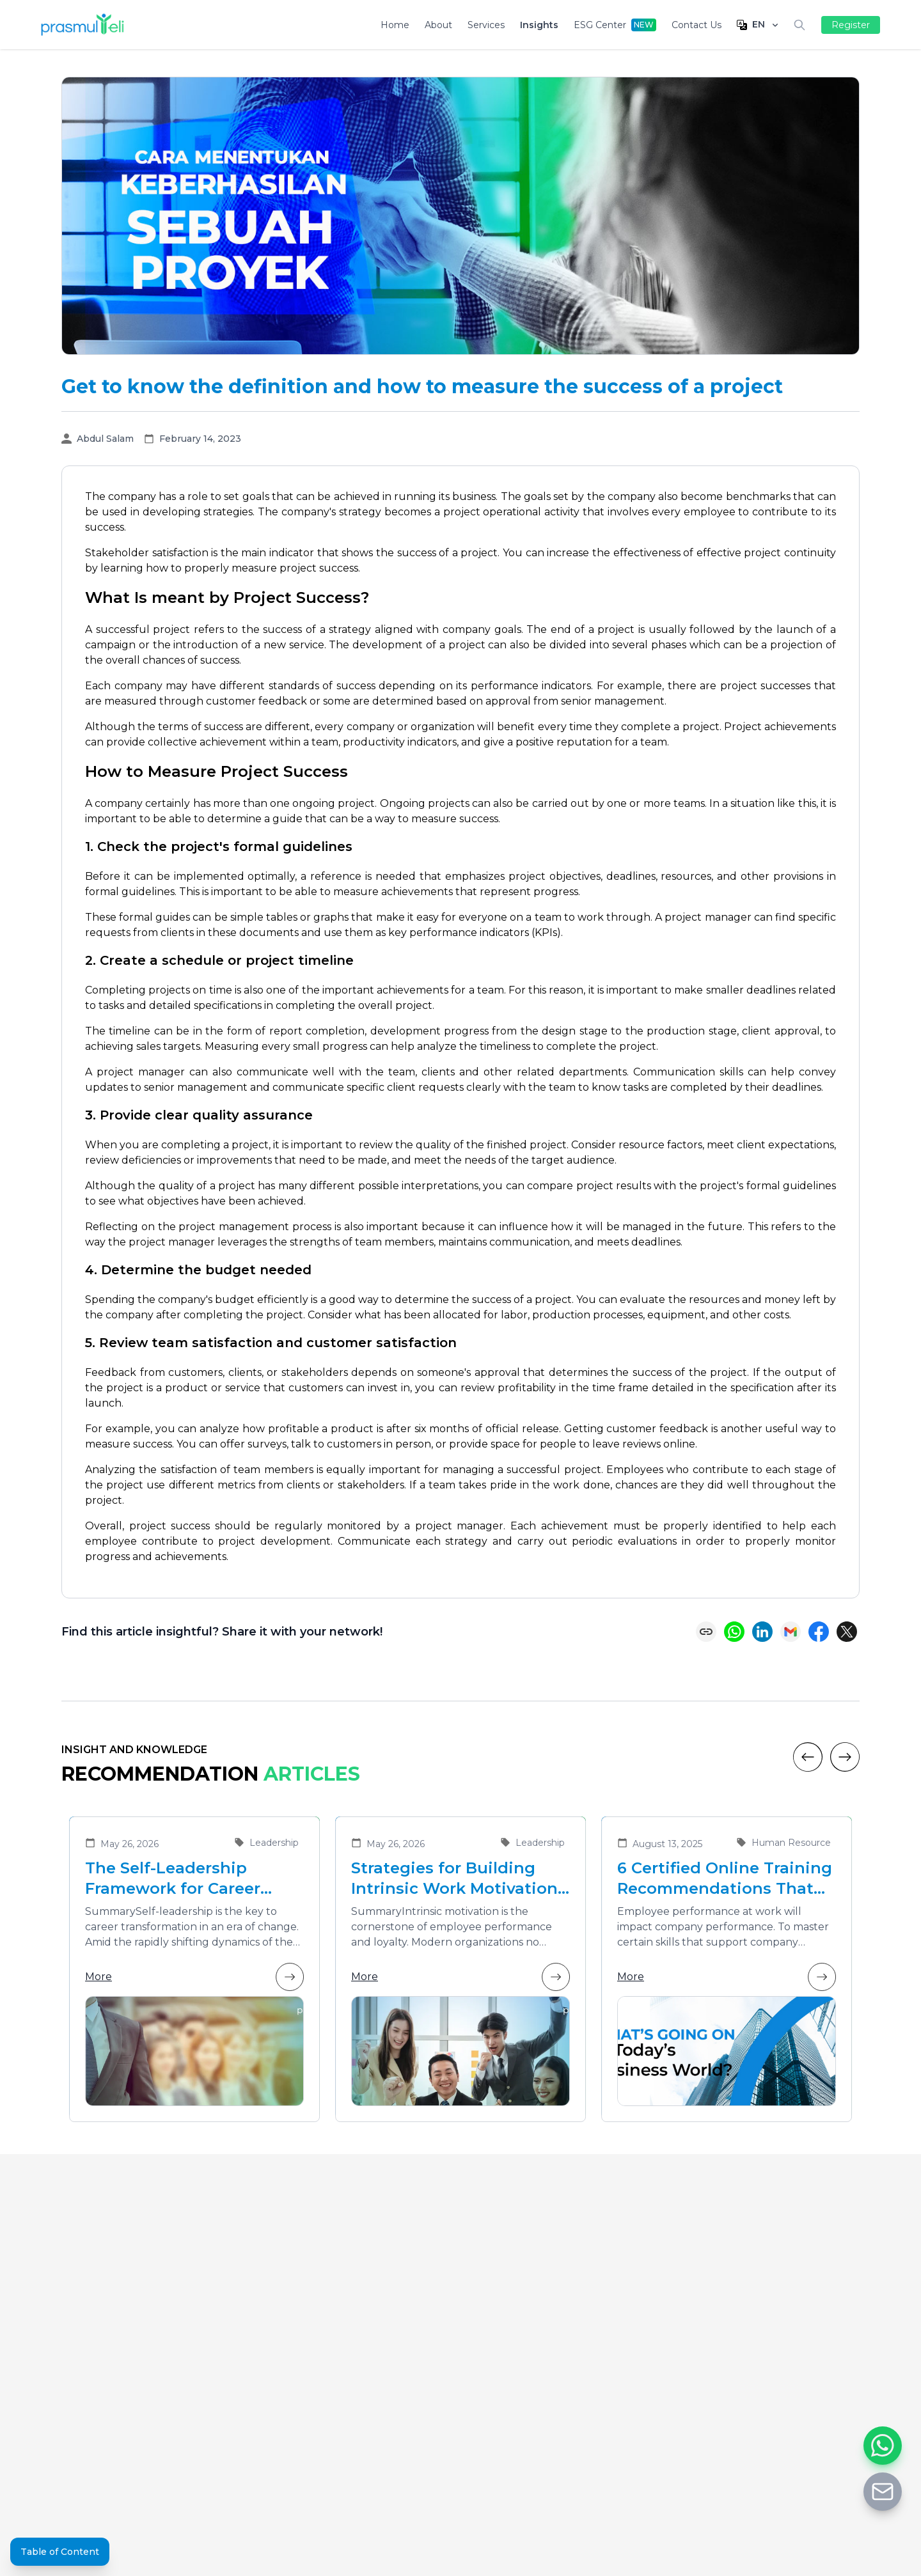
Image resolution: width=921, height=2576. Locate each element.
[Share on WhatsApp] (734, 1631)
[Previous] (808, 1757)
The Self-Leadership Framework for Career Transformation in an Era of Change (186, 1879)
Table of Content (59, 2551)
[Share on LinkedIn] (762, 1631)
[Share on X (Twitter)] (847, 1631)
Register (850, 25)
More (194, 1977)
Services (486, 25)
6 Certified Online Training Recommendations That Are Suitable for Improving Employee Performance (724, 1879)
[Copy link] (706, 1631)
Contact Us (696, 25)
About (438, 25)
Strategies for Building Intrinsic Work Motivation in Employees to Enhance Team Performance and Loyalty (454, 1879)
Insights (539, 25)
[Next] (845, 1757)
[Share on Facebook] (818, 1631)
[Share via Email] (790, 1631)
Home (395, 25)
